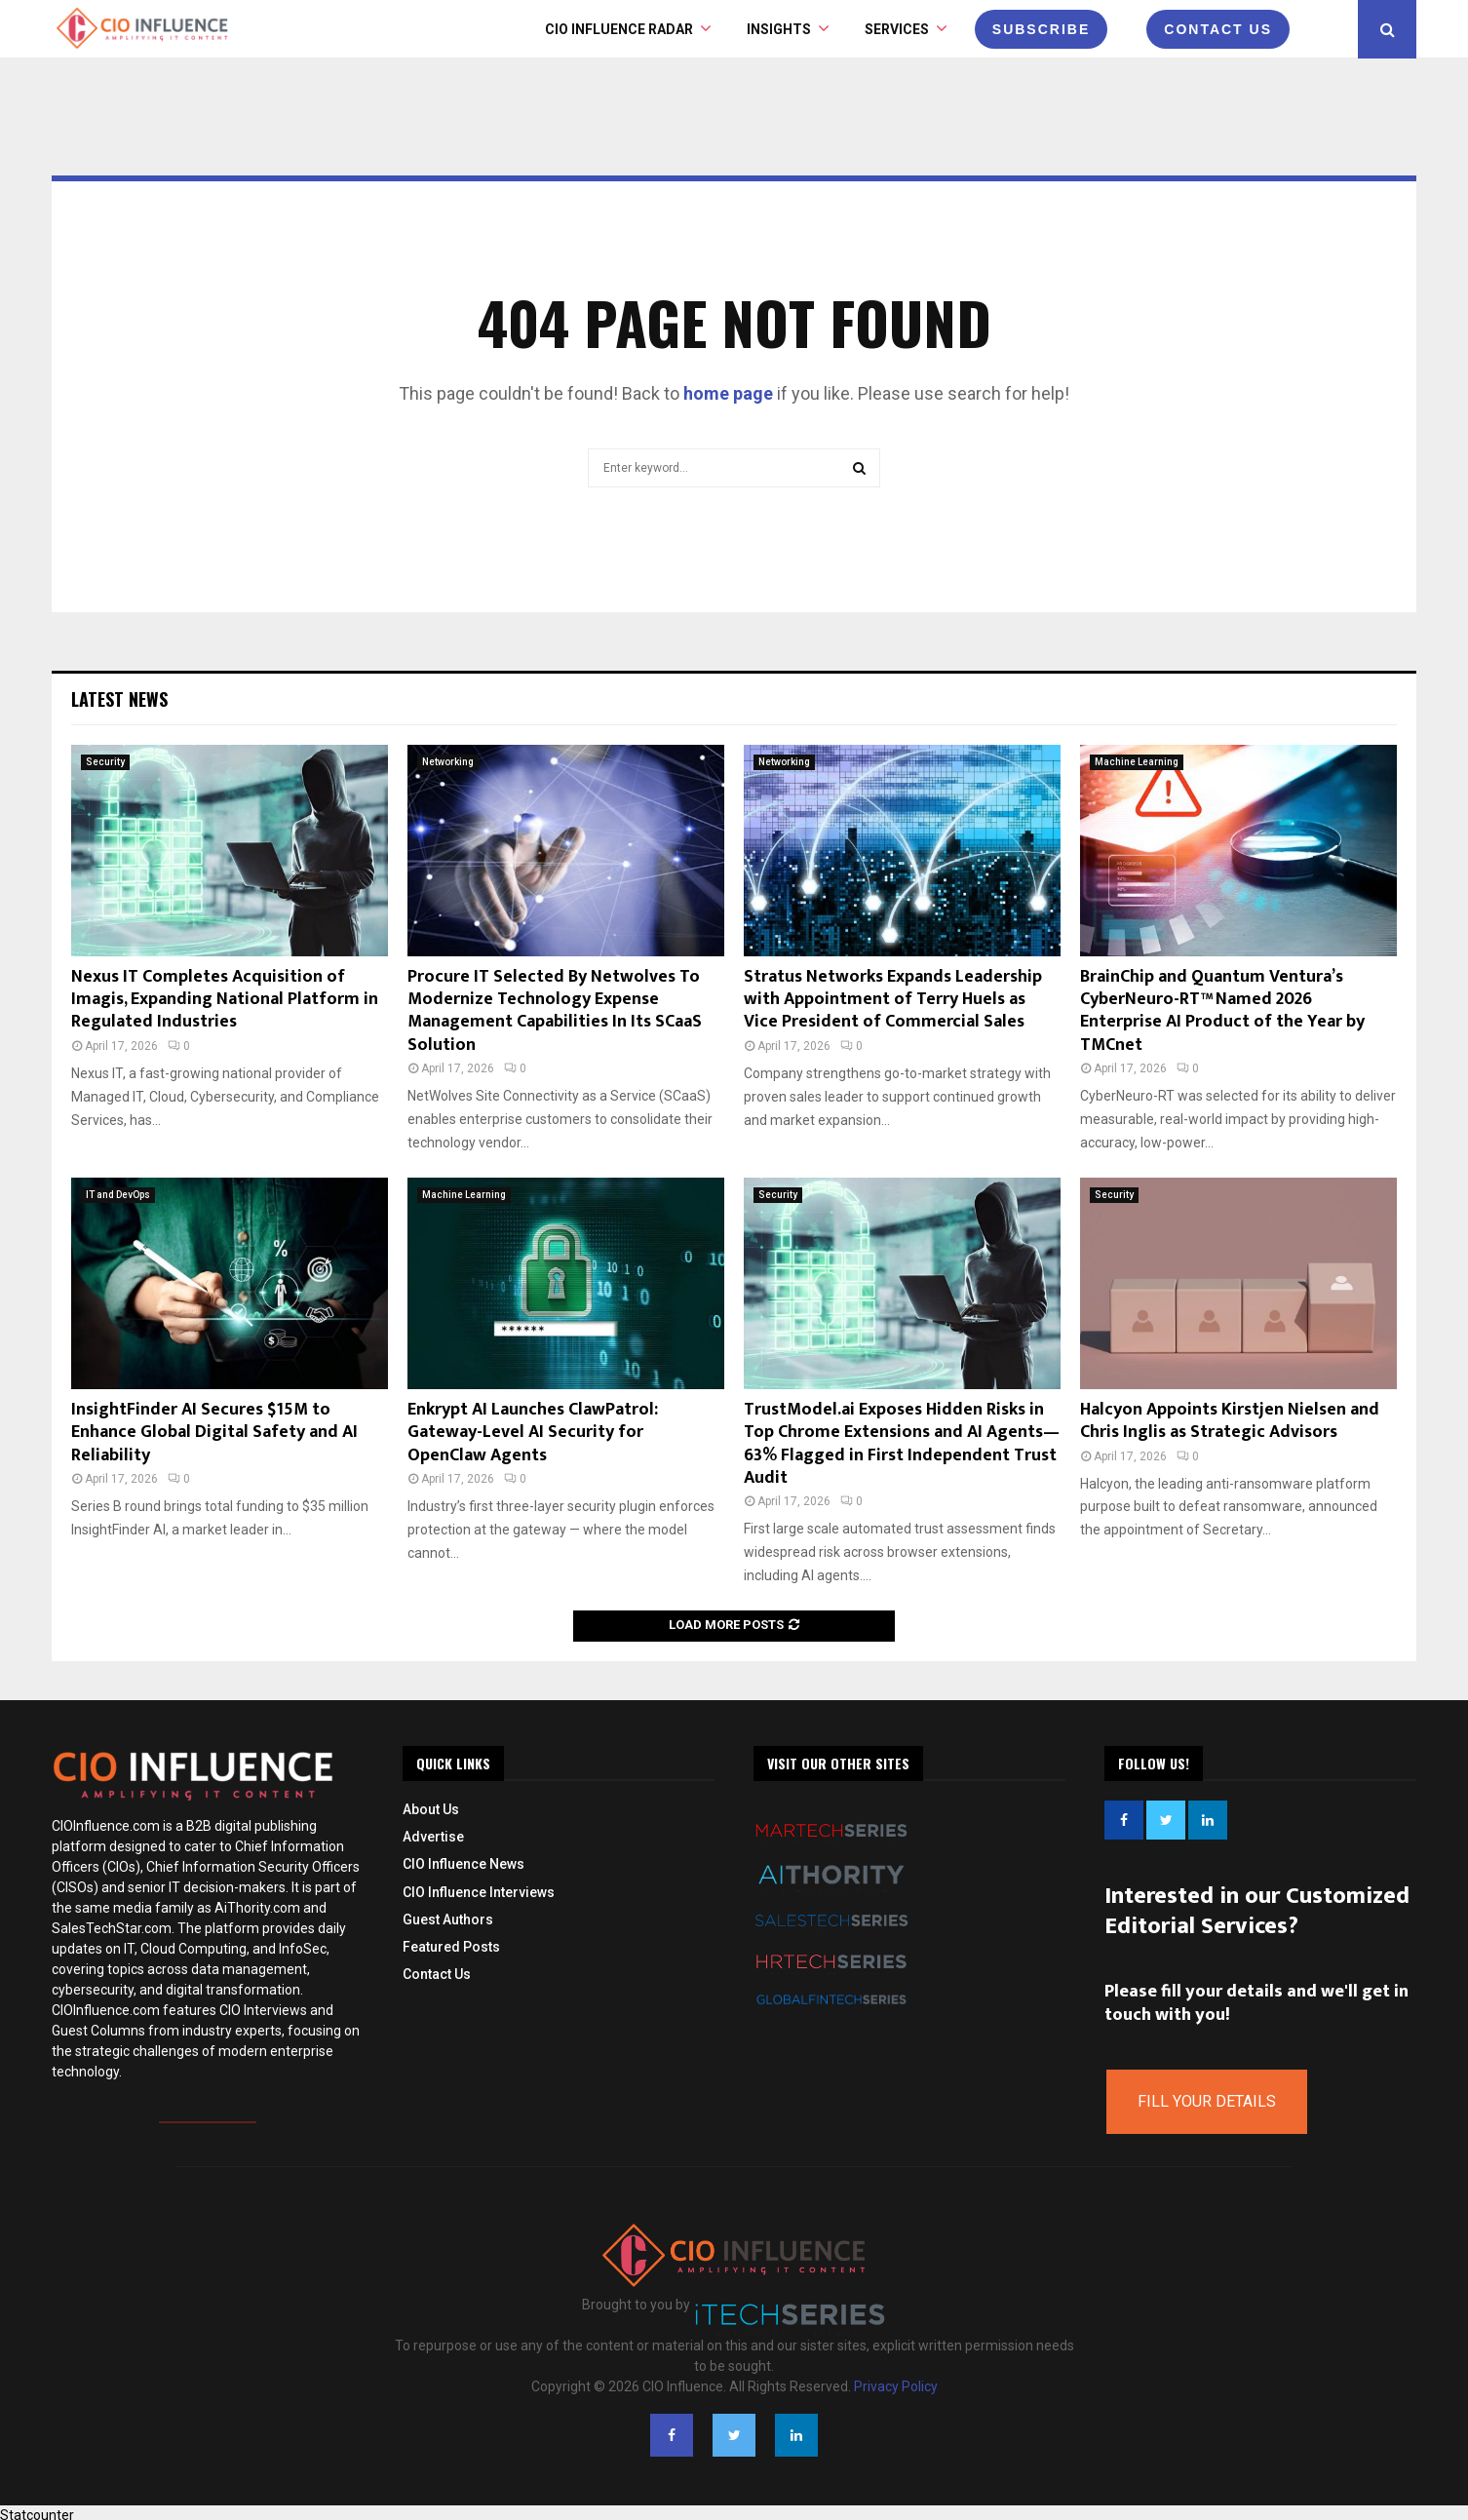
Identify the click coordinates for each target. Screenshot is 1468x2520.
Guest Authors (448, 1919)
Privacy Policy (896, 2386)
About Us (431, 1809)
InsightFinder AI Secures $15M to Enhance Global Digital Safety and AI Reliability (214, 1432)
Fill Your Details (1207, 2101)
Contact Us (437, 1974)
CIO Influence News (463, 1864)
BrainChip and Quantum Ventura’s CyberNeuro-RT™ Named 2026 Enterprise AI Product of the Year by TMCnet (1222, 1011)
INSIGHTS (779, 29)
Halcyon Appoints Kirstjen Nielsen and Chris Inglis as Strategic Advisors (1229, 1421)
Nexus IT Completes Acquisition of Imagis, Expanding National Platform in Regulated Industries (224, 999)
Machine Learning (1136, 761)
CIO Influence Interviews (479, 1892)
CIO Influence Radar (619, 29)
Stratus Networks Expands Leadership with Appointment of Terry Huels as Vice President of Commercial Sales (893, 999)
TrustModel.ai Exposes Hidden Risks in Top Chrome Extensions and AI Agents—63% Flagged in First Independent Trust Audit (902, 1444)
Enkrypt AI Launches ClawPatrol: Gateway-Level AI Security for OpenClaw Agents (532, 1432)
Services (897, 29)
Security (105, 761)
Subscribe (1041, 29)
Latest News (119, 699)
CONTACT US (1218, 29)
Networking (448, 761)
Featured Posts (451, 1947)
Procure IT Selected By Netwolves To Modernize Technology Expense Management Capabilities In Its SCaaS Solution (554, 1011)
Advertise (433, 1836)
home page (728, 393)
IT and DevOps (118, 1194)
